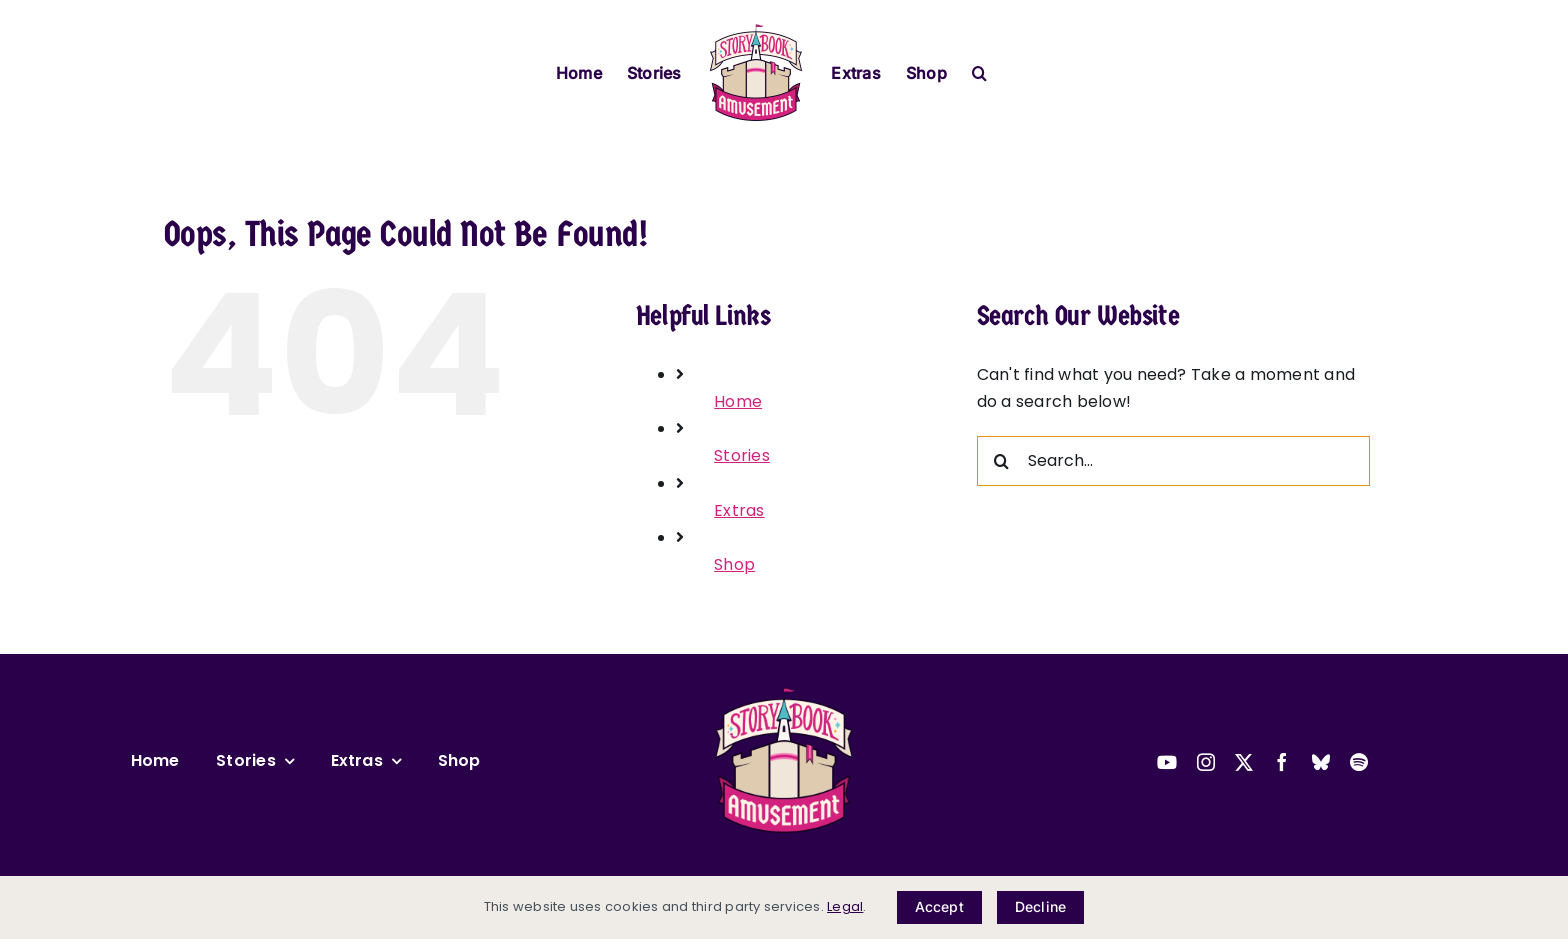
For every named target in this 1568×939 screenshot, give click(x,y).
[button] (979, 71)
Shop (734, 564)
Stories (742, 455)
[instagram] (1206, 762)
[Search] (1002, 461)
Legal (845, 906)
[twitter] (1244, 762)
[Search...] (1173, 461)
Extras (739, 510)
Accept (939, 906)
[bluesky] (1321, 762)
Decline (1040, 906)
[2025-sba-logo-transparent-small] (784, 693)
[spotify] (1359, 762)
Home (738, 401)
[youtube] (1167, 762)
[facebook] (1282, 762)
